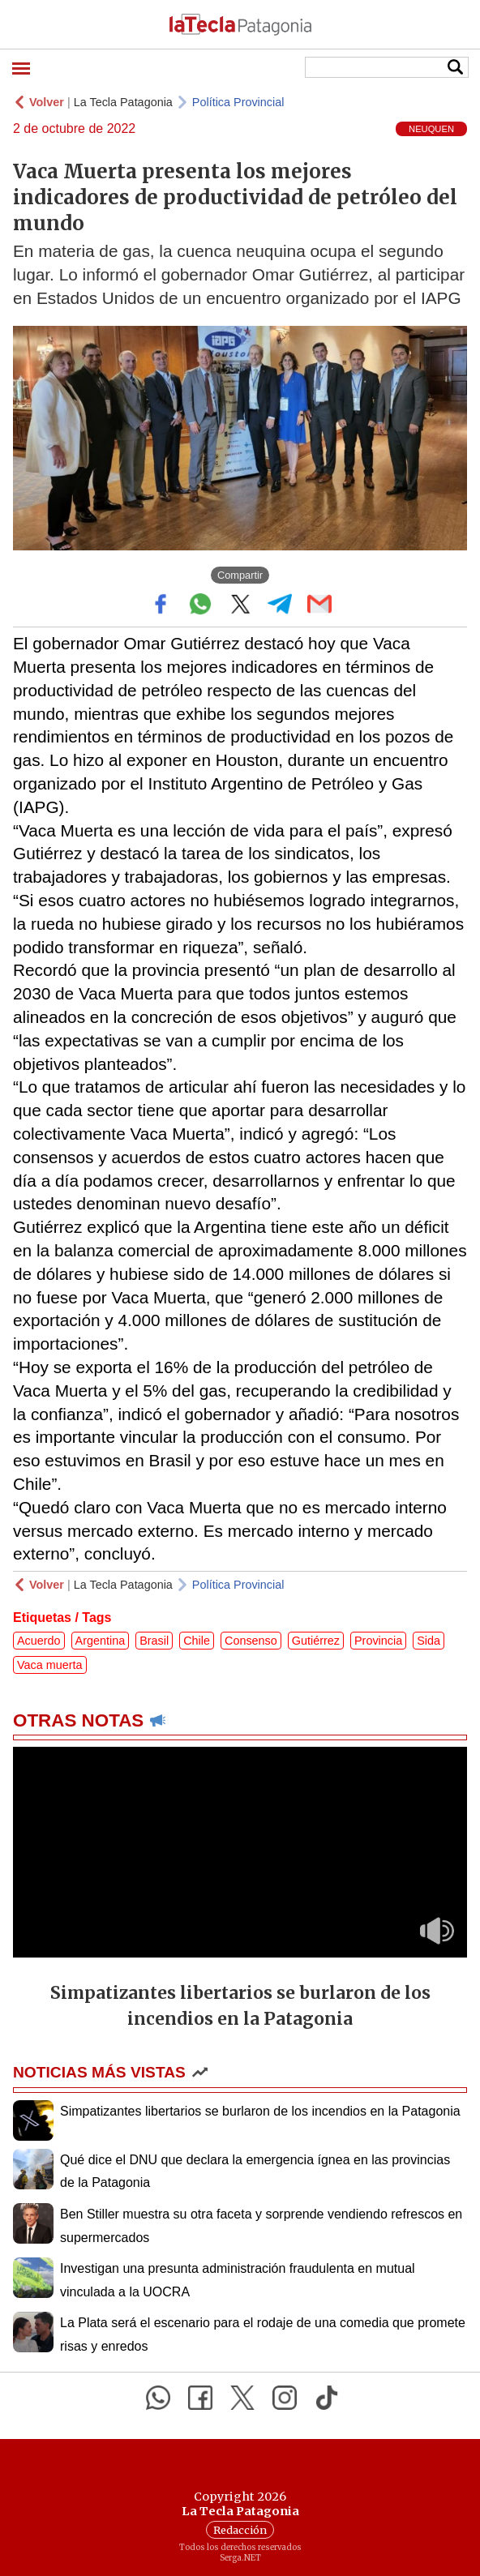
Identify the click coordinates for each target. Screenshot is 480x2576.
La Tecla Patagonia (123, 102)
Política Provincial (238, 102)
